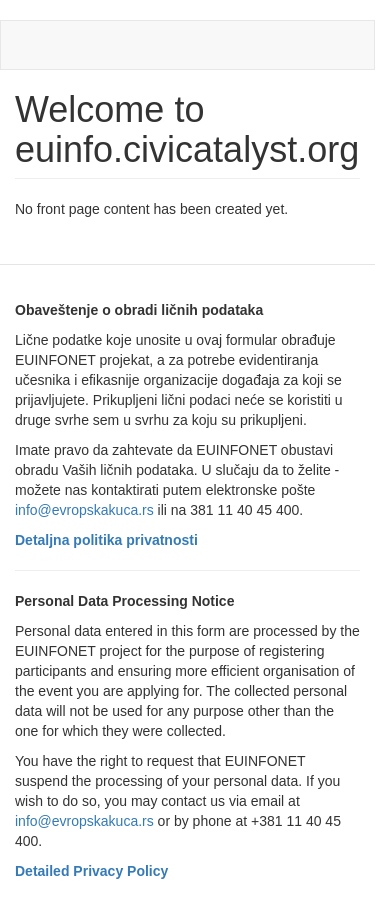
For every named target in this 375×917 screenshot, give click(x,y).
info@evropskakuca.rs (84, 510)
